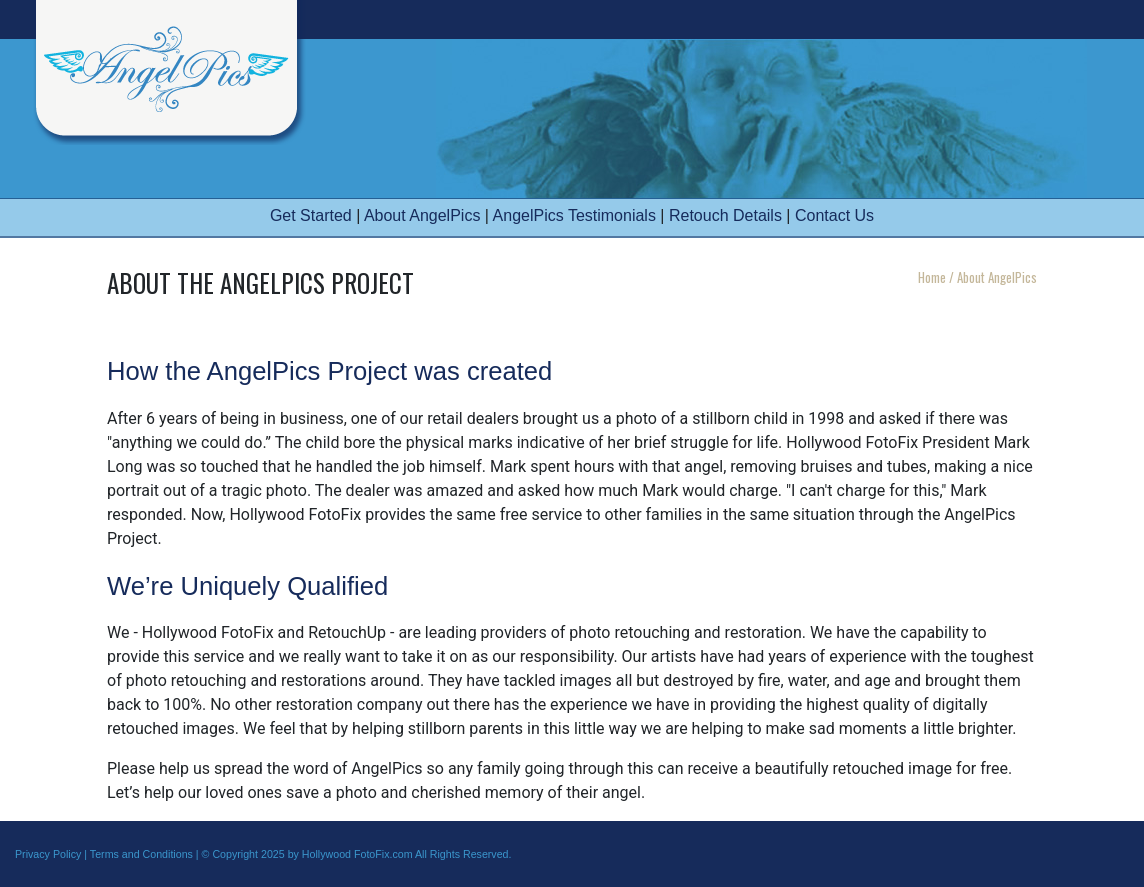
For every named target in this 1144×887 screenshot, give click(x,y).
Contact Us (834, 215)
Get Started (311, 215)
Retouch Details (725, 215)
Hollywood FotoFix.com (357, 854)
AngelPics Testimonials (574, 215)
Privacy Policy (48, 854)
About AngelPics (422, 215)
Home (932, 277)
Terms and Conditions (141, 854)
